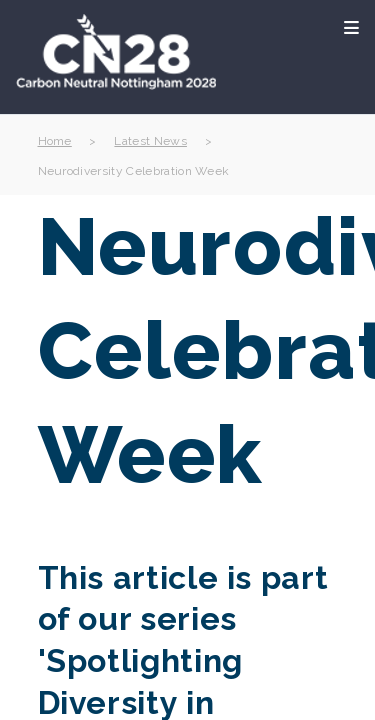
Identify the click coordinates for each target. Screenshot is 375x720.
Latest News (150, 141)
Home (55, 141)
